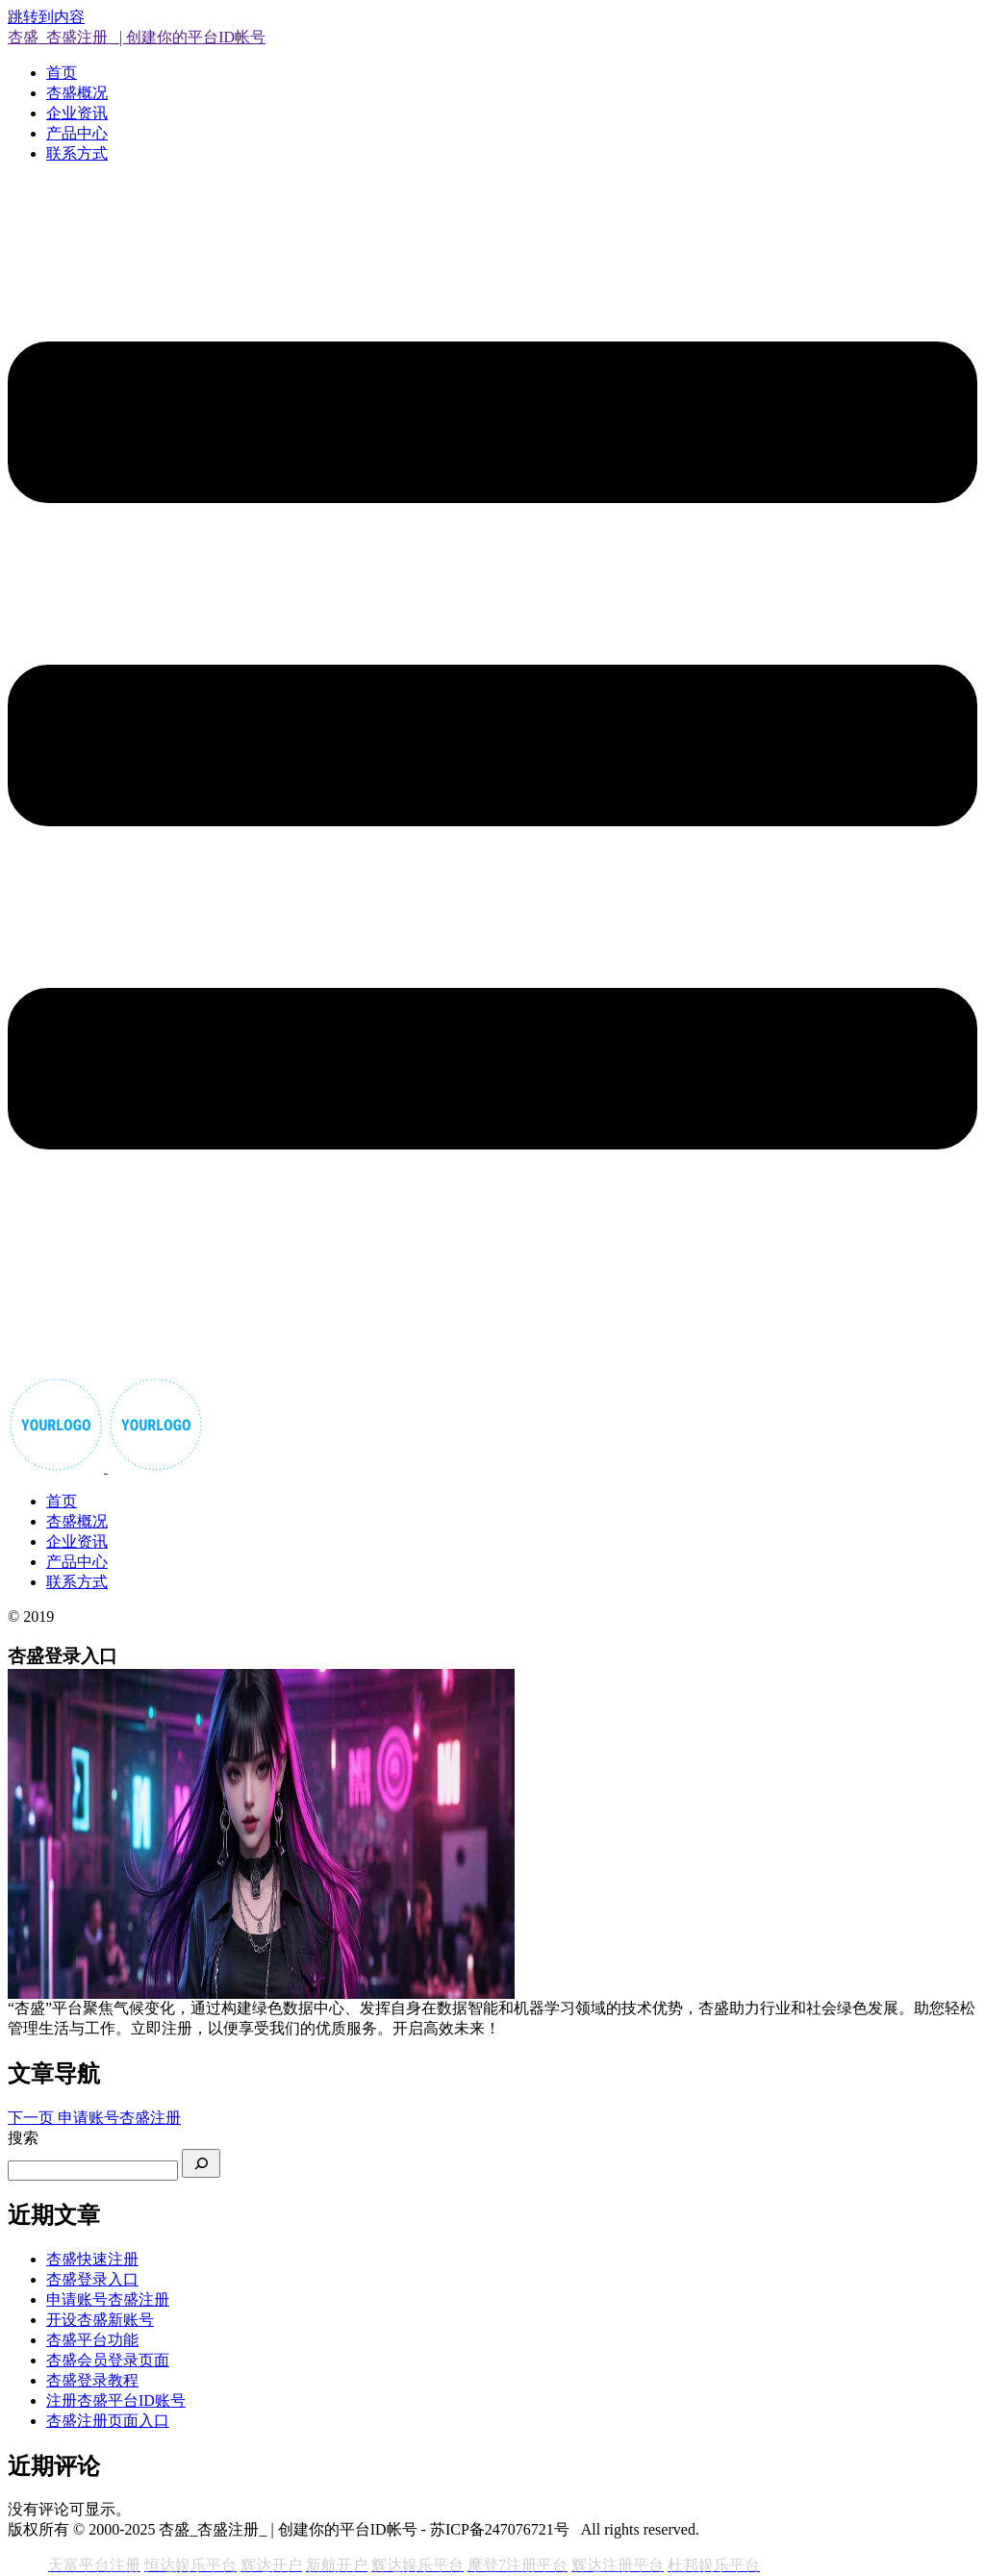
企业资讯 (77, 113)
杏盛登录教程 (92, 2380)
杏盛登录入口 (92, 2279)
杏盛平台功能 (92, 2340)
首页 (61, 72)
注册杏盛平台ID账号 (116, 2400)
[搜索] (201, 2163)
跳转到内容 (46, 17)
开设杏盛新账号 (100, 2319)
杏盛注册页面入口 (107, 2420)
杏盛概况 (77, 93)
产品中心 (77, 133)
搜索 (23, 2138)
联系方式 (77, 153)
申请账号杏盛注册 (107, 2299)
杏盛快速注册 (92, 2259)
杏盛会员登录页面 (107, 2360)
